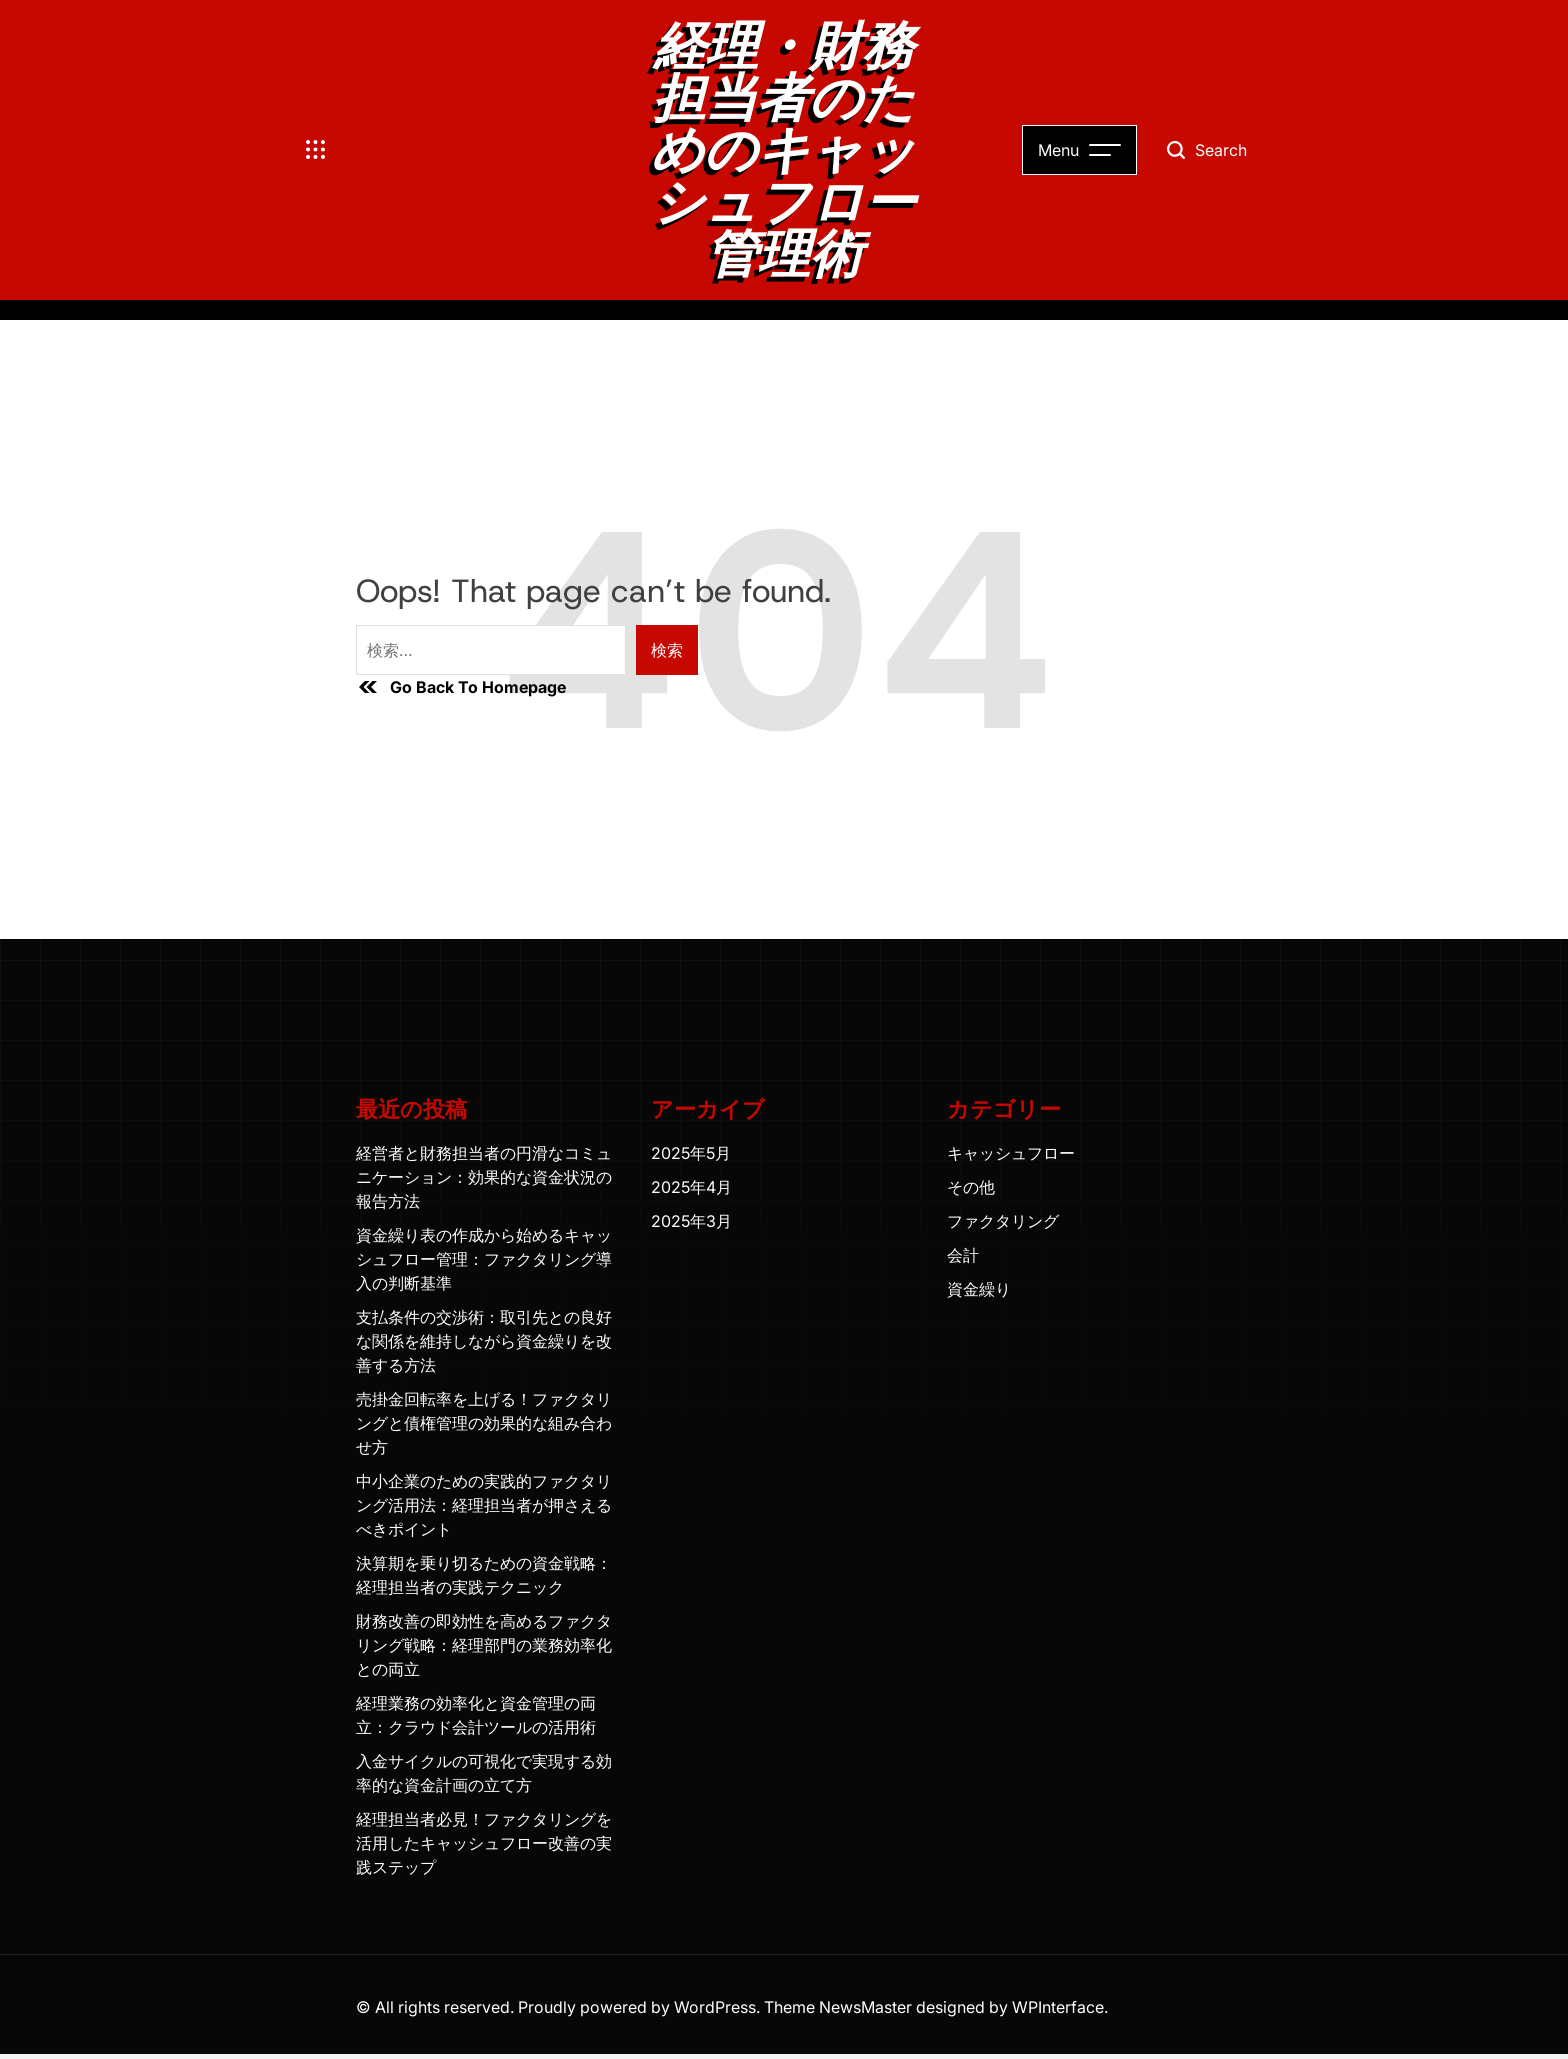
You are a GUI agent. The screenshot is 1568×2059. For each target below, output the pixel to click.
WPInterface (1058, 2007)
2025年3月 (691, 1221)
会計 (963, 1255)
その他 (971, 1187)
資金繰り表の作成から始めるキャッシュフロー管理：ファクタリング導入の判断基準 (484, 1259)
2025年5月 (691, 1153)
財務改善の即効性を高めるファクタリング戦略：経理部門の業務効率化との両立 (484, 1645)
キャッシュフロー (1011, 1153)
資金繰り (979, 1289)
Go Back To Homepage (461, 687)
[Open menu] (316, 150)
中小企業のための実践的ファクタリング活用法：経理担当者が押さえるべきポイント (484, 1505)
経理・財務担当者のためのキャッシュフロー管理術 (783, 150)
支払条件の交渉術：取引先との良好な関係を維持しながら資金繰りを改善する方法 (484, 1341)
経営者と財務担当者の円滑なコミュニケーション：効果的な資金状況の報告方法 (484, 1177)
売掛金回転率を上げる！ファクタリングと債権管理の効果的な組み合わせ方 (484, 1423)
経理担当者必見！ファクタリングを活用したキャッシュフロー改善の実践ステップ (484, 1843)
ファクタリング (1003, 1221)
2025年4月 (691, 1187)
